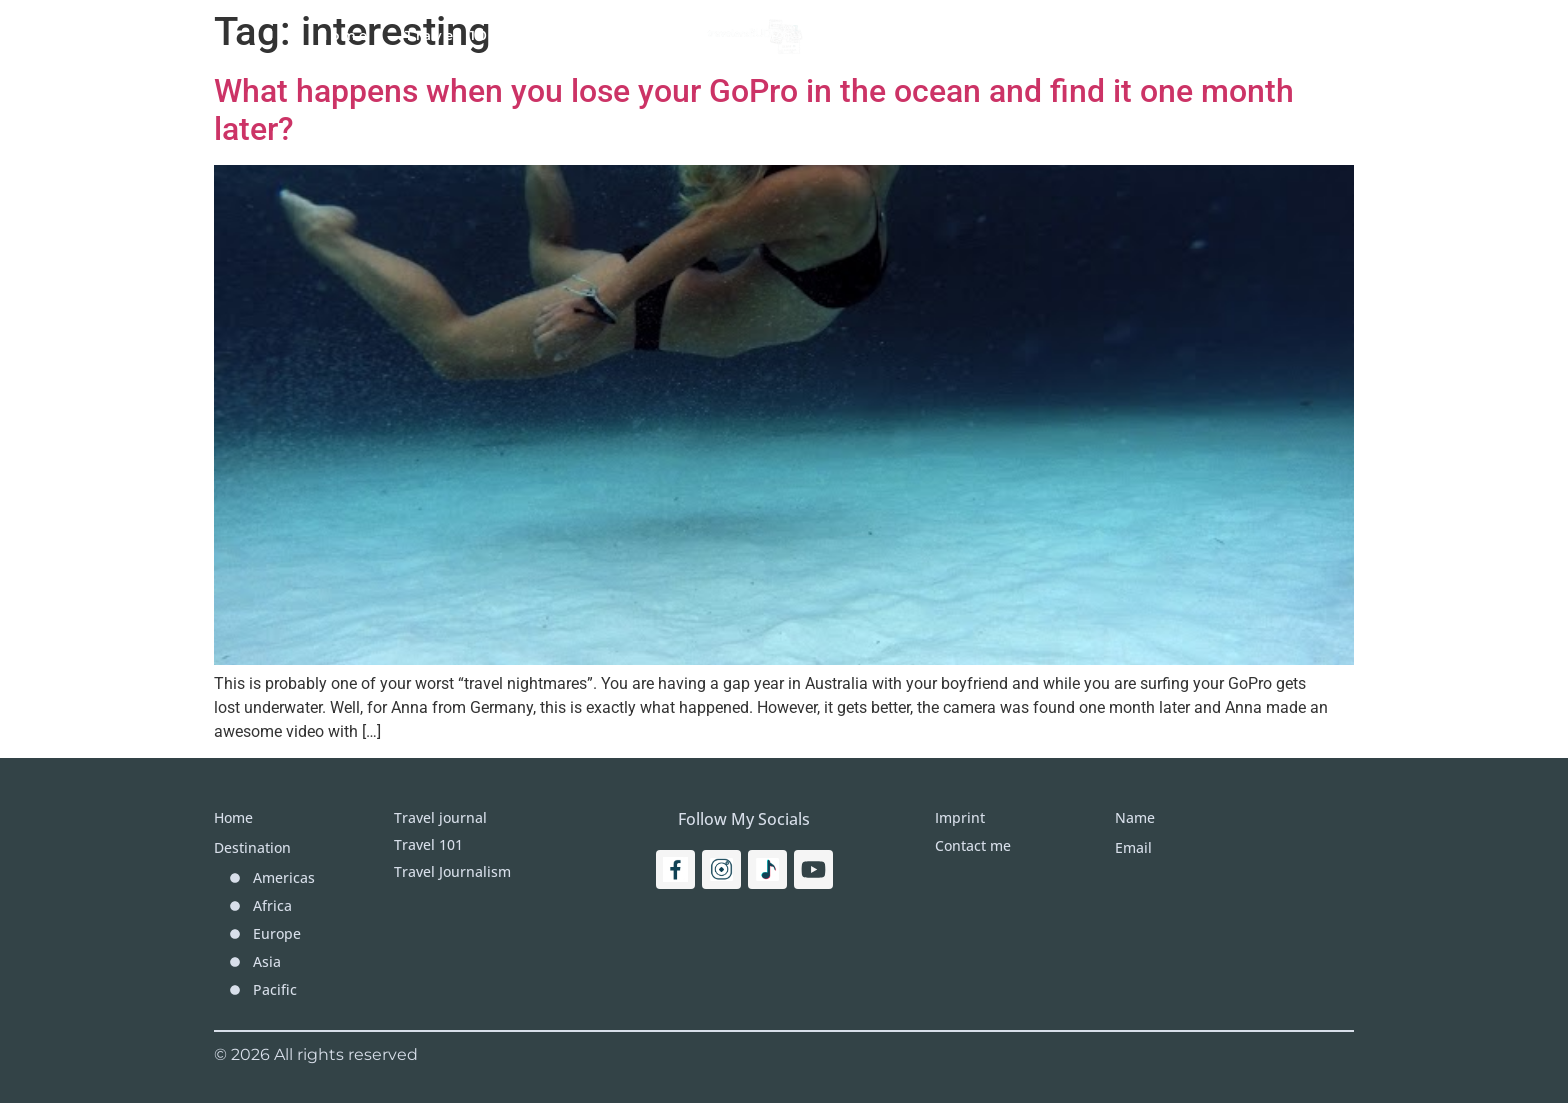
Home (343, 35)
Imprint (1116, 35)
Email (1133, 847)
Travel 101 (451, 35)
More (1022, 35)
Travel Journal (601, 35)
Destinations (903, 35)
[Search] (1270, 35)
